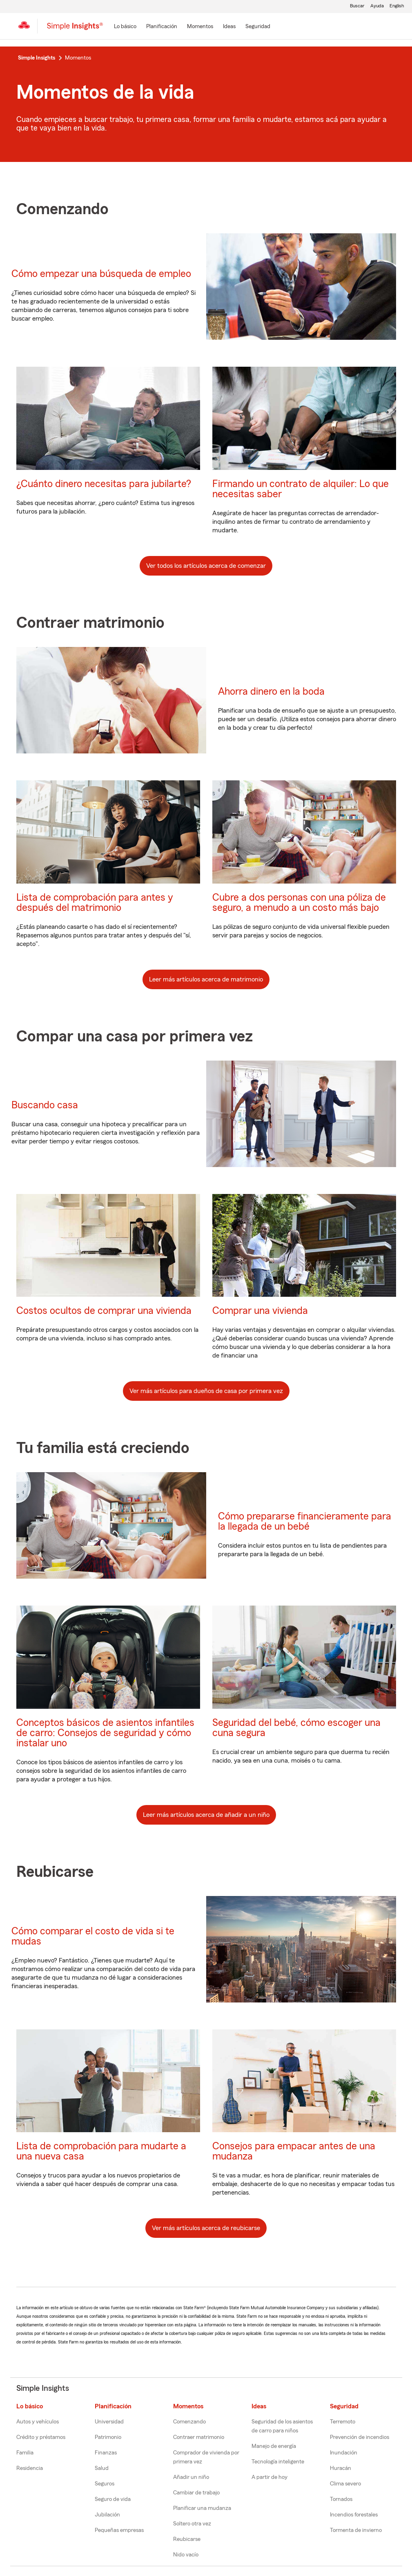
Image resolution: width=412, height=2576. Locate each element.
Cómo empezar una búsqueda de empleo (101, 274)
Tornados (341, 2499)
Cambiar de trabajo (196, 2493)
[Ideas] (229, 27)
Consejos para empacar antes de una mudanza (293, 2151)
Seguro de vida (113, 2499)
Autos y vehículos (37, 2422)
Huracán (340, 2468)
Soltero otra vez (192, 2524)
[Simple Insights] (75, 29)
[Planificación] (161, 27)
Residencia (29, 2468)
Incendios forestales (354, 2515)
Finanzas (106, 2453)
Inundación (343, 2453)
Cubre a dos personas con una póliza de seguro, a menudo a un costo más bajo (299, 903)
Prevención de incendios (359, 2437)
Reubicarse (186, 2539)
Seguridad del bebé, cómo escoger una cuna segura (296, 1728)
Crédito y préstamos (40, 2437)
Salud (102, 2468)
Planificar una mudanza (202, 2508)
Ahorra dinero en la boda (271, 692)
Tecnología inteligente (278, 2462)
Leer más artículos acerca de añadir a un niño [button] (206, 1815)
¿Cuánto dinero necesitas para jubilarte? (103, 484)
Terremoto (342, 2422)
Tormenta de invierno (356, 2530)
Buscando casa (44, 1105)
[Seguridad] (258, 27)
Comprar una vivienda (260, 1311)
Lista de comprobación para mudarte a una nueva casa (101, 2151)
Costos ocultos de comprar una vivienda (104, 1311)
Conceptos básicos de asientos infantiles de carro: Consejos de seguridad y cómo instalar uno (105, 1733)
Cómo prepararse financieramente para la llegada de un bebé (304, 1521)
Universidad (109, 2422)
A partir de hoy (269, 2477)
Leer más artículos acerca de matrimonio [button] (206, 979)
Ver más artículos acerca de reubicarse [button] (206, 2228)
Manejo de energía (274, 2446)
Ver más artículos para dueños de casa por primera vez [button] (206, 1391)
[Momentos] (200, 27)
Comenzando (189, 2422)
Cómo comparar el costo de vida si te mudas (92, 1936)
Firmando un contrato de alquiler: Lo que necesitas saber (300, 489)
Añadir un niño (191, 2477)
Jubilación (107, 2515)
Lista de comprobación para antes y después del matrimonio (94, 903)
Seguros (104, 2484)
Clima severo (345, 2484)
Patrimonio (108, 2437)
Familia (24, 2453)
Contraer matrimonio (198, 2437)
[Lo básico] (125, 27)
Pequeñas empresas (119, 2530)
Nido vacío (185, 2555)
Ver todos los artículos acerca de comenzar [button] (206, 566)
